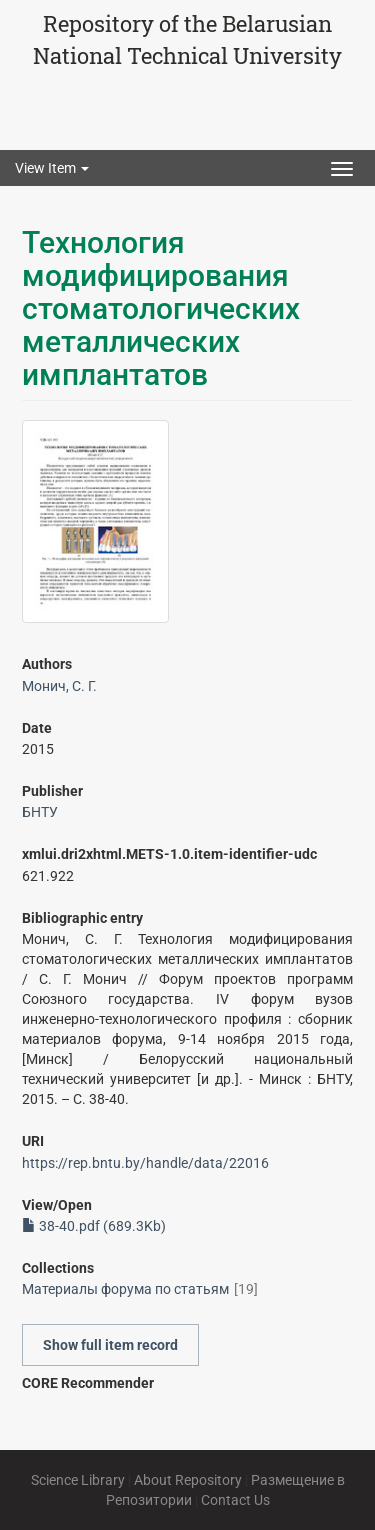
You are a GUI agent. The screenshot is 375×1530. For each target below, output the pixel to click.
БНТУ (40, 812)
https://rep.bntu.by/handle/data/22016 (145, 1163)
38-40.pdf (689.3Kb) (94, 1226)
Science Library (78, 1480)
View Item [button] (52, 168)
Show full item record (110, 1345)
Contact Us (235, 1500)
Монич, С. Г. (59, 686)
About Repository (188, 1480)
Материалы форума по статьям (125, 1289)
